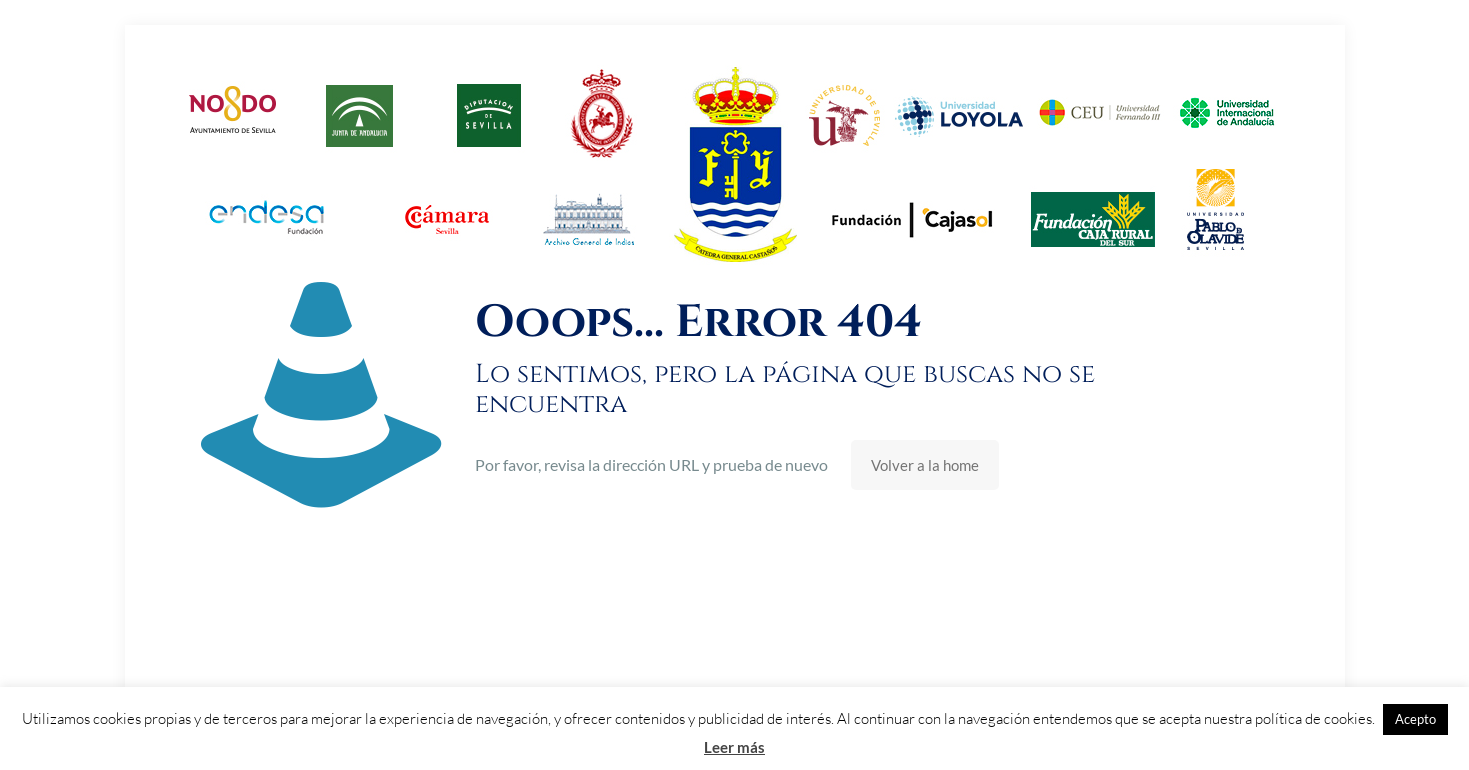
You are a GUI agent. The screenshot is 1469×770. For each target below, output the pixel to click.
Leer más (734, 747)
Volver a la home (925, 465)
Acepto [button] (1415, 719)
